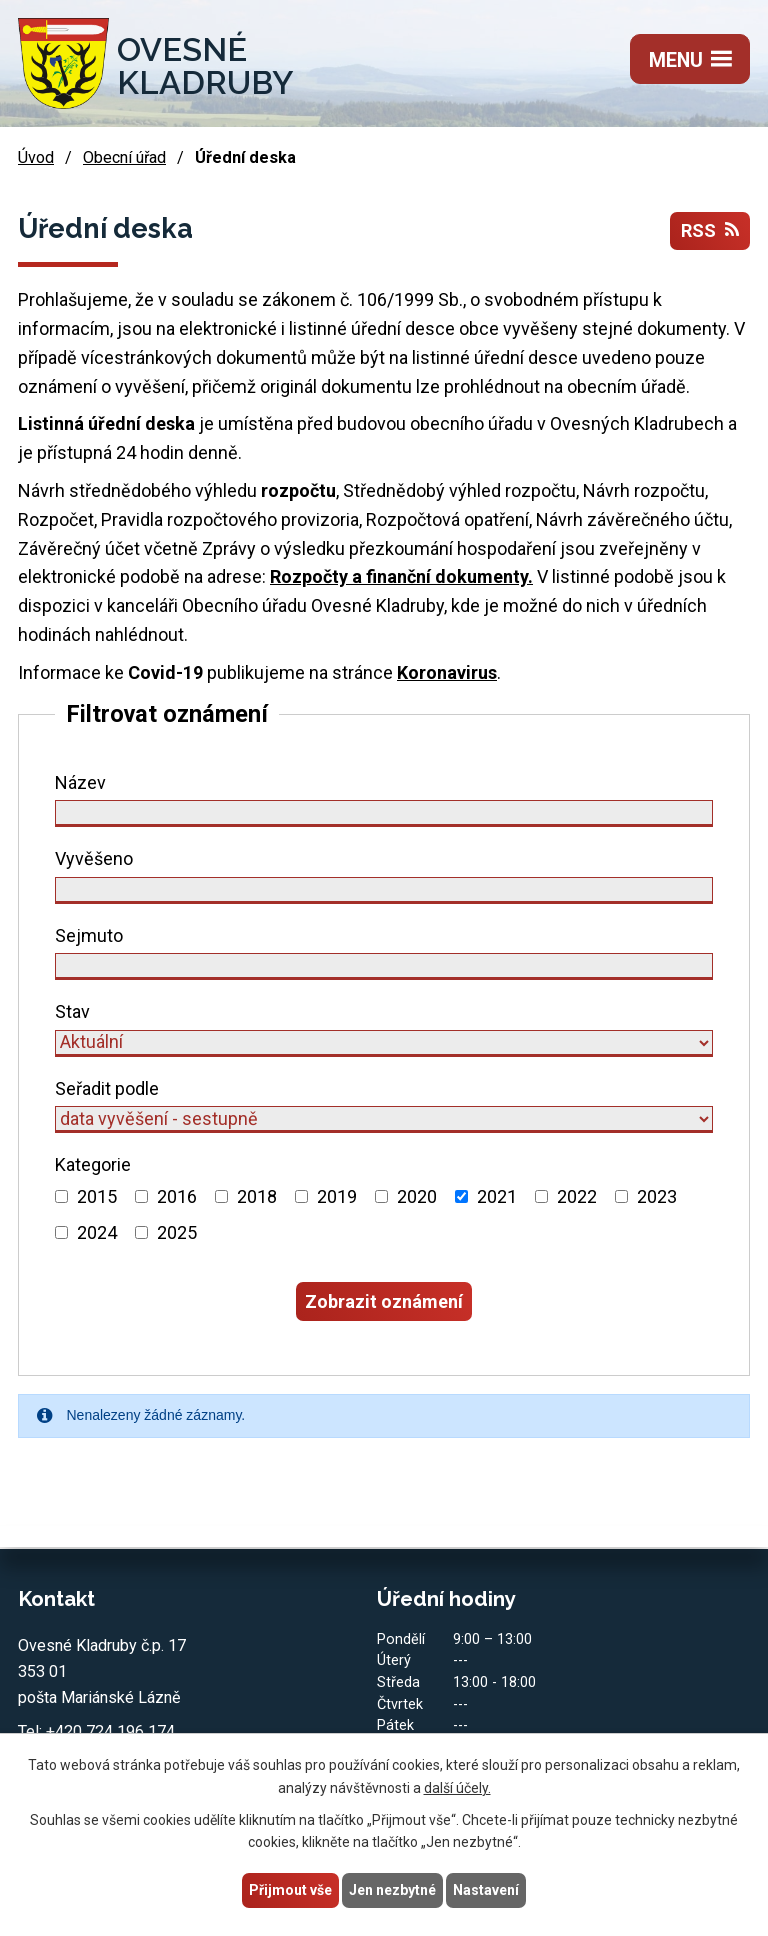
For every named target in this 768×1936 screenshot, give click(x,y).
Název (80, 782)
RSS (710, 230)
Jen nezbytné (392, 1890)
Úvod (36, 157)
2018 (257, 1196)
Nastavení (486, 1890)
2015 (97, 1196)
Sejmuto (89, 935)
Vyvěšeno (94, 858)
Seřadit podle (107, 1088)
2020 (417, 1196)
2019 (337, 1196)
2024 (97, 1232)
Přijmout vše (290, 1890)
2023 (657, 1196)
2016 (177, 1196)
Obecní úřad (124, 157)
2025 (177, 1232)
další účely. (457, 1788)
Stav (72, 1011)
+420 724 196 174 (110, 1731)
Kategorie (93, 1164)
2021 (497, 1196)
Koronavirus (447, 672)
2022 (577, 1196)
